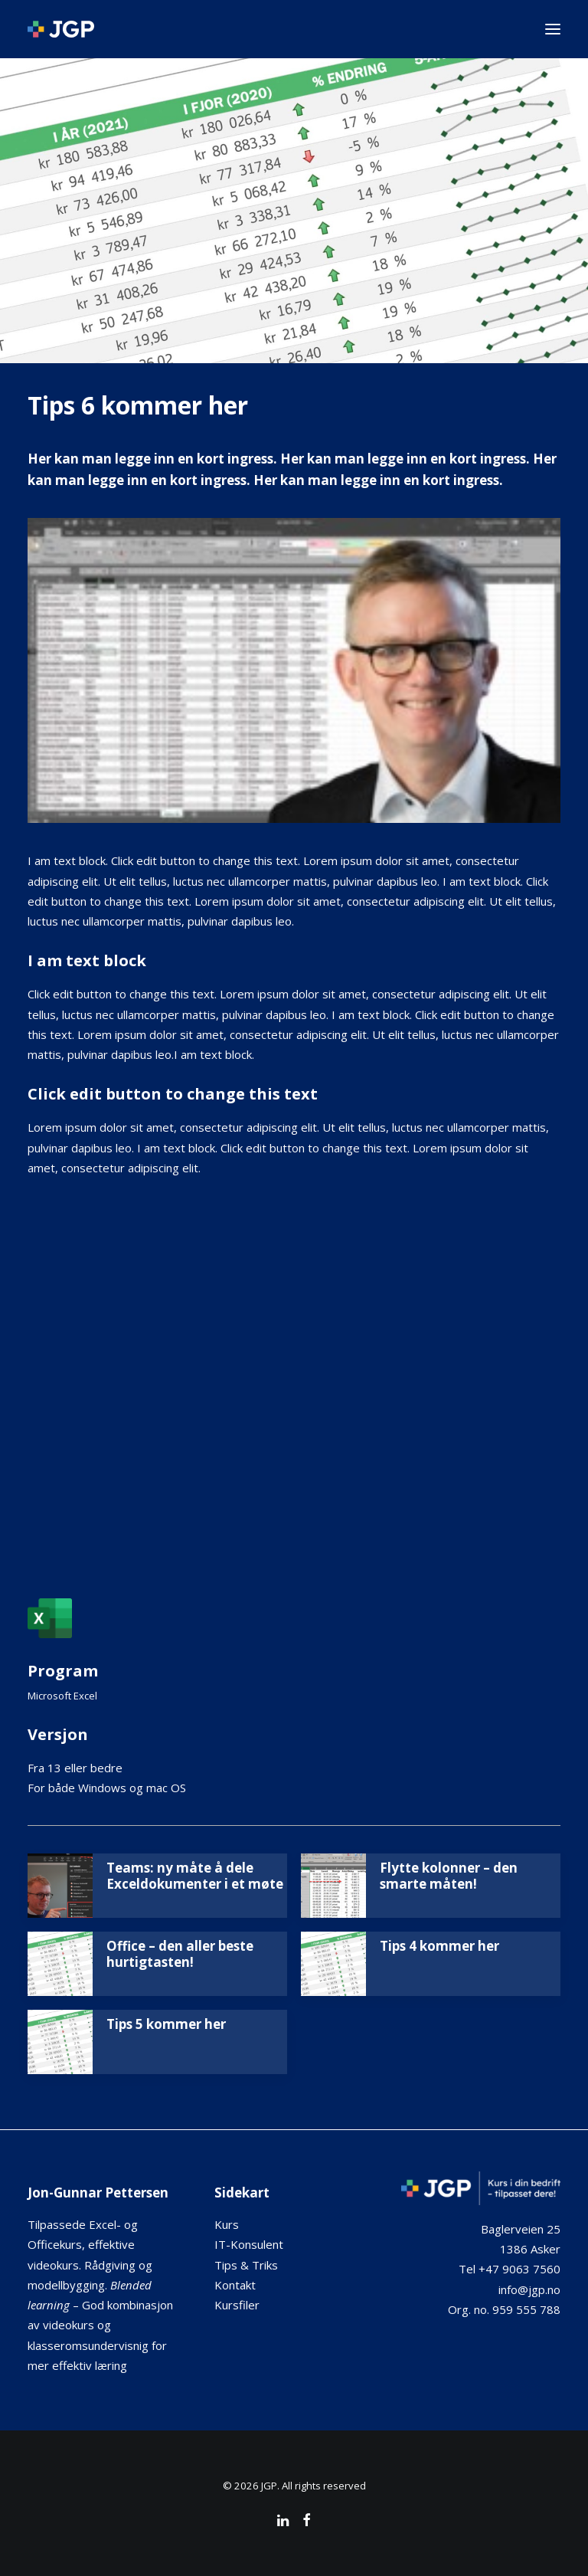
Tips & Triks (246, 2265)
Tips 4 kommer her (439, 1946)
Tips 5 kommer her (166, 2024)
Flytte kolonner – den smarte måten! (449, 1875)
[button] (553, 29)
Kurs (226, 2224)
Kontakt (235, 2285)
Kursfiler (237, 2304)
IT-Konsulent (248, 2244)
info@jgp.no (529, 2289)
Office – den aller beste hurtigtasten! (179, 1953)
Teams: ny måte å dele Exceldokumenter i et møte (194, 1875)
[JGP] (61, 29)
